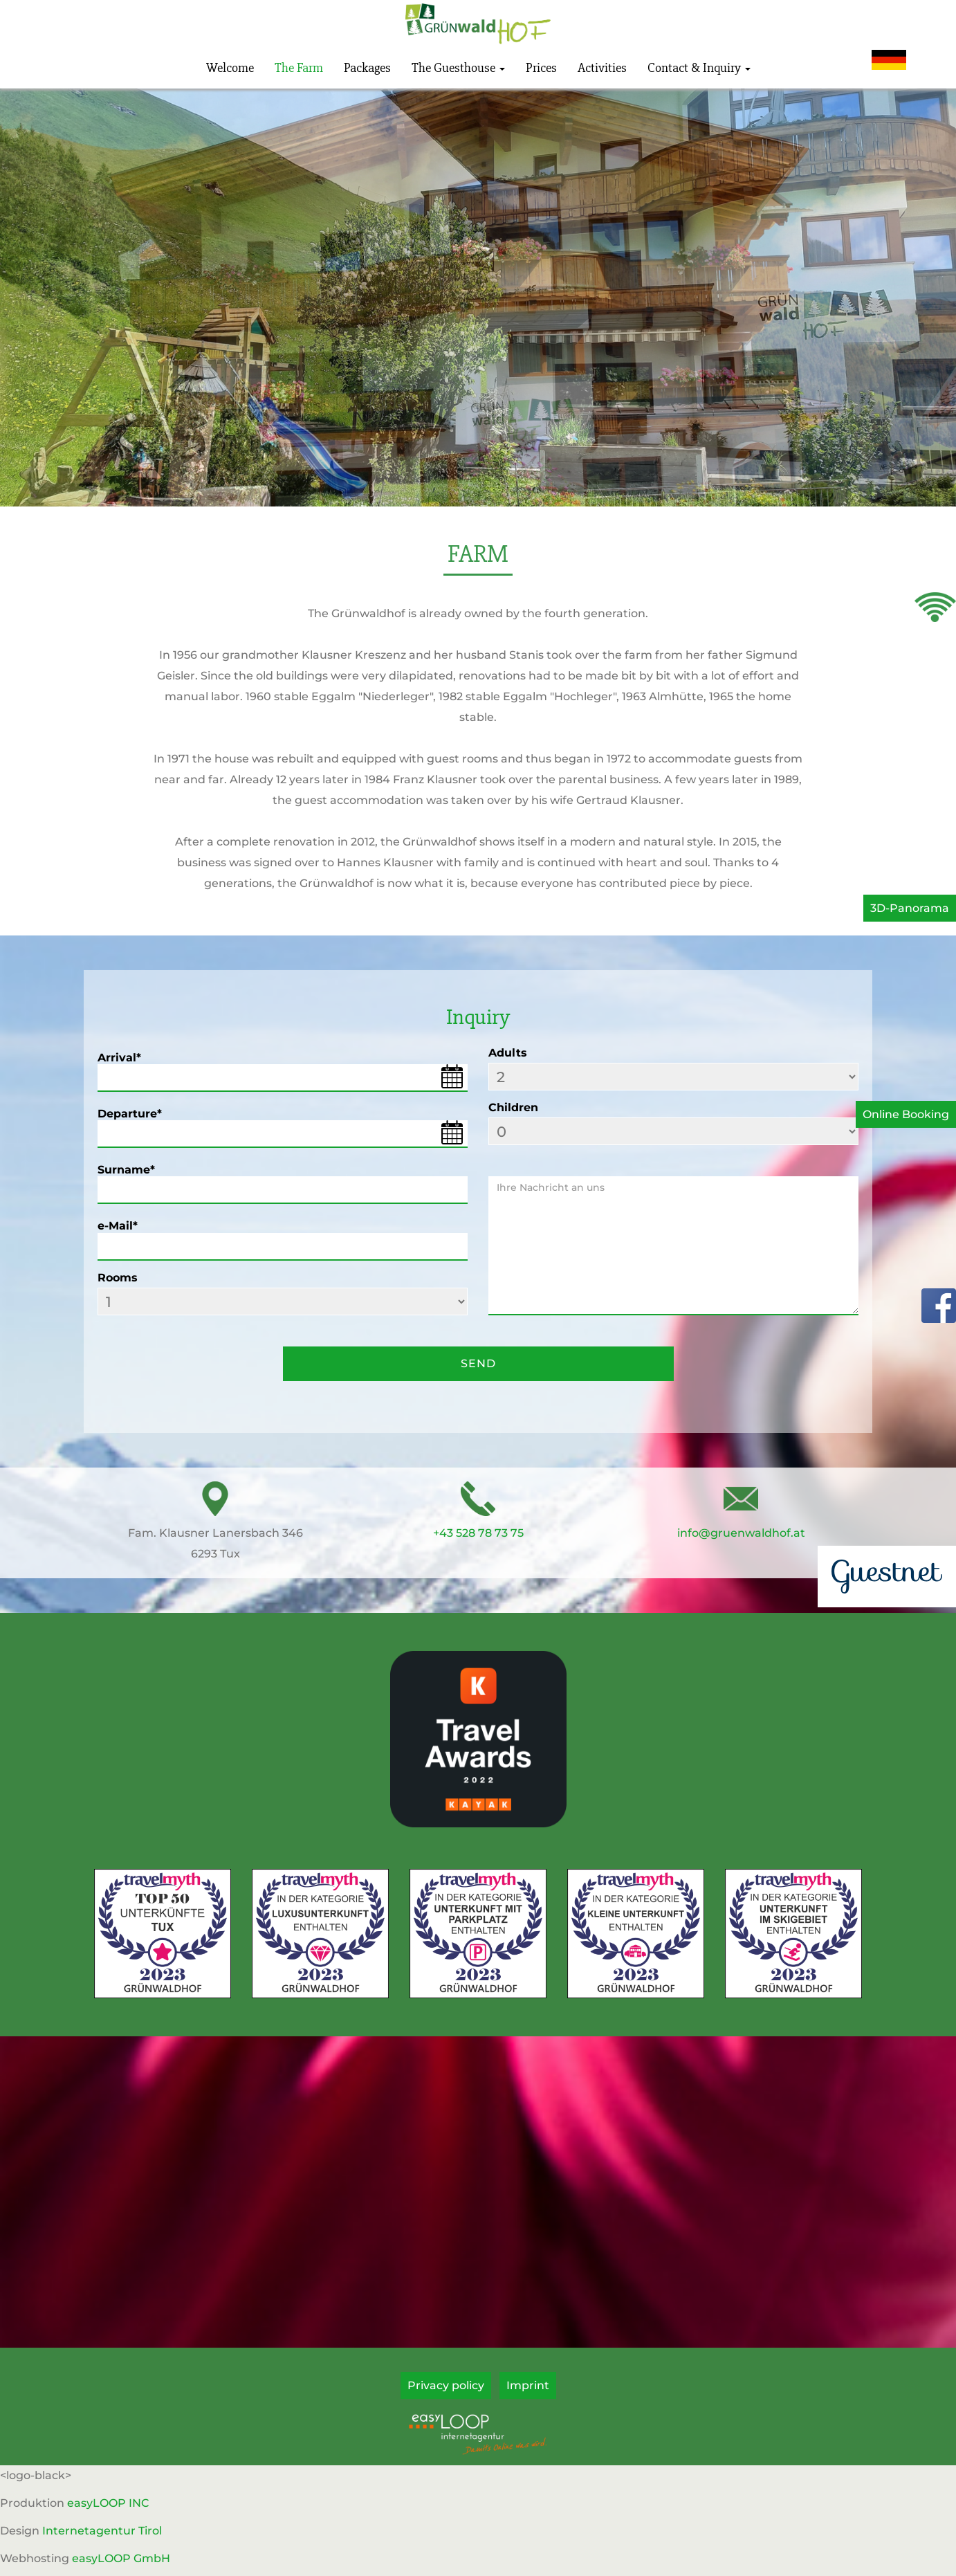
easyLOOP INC (108, 2503)
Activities (602, 68)
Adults (507, 1052)
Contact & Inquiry (699, 68)
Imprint (527, 2385)
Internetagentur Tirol (102, 2530)
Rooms (118, 1277)
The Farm (299, 68)
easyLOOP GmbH (121, 2558)
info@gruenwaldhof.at (741, 1533)
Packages (367, 68)
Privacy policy (445, 2385)
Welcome (230, 68)
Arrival (119, 1057)
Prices (541, 68)
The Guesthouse (458, 68)
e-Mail (118, 1225)
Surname (126, 1169)
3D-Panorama (909, 908)
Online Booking (906, 1114)
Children (513, 1107)
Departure (130, 1113)
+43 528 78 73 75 (478, 1533)
